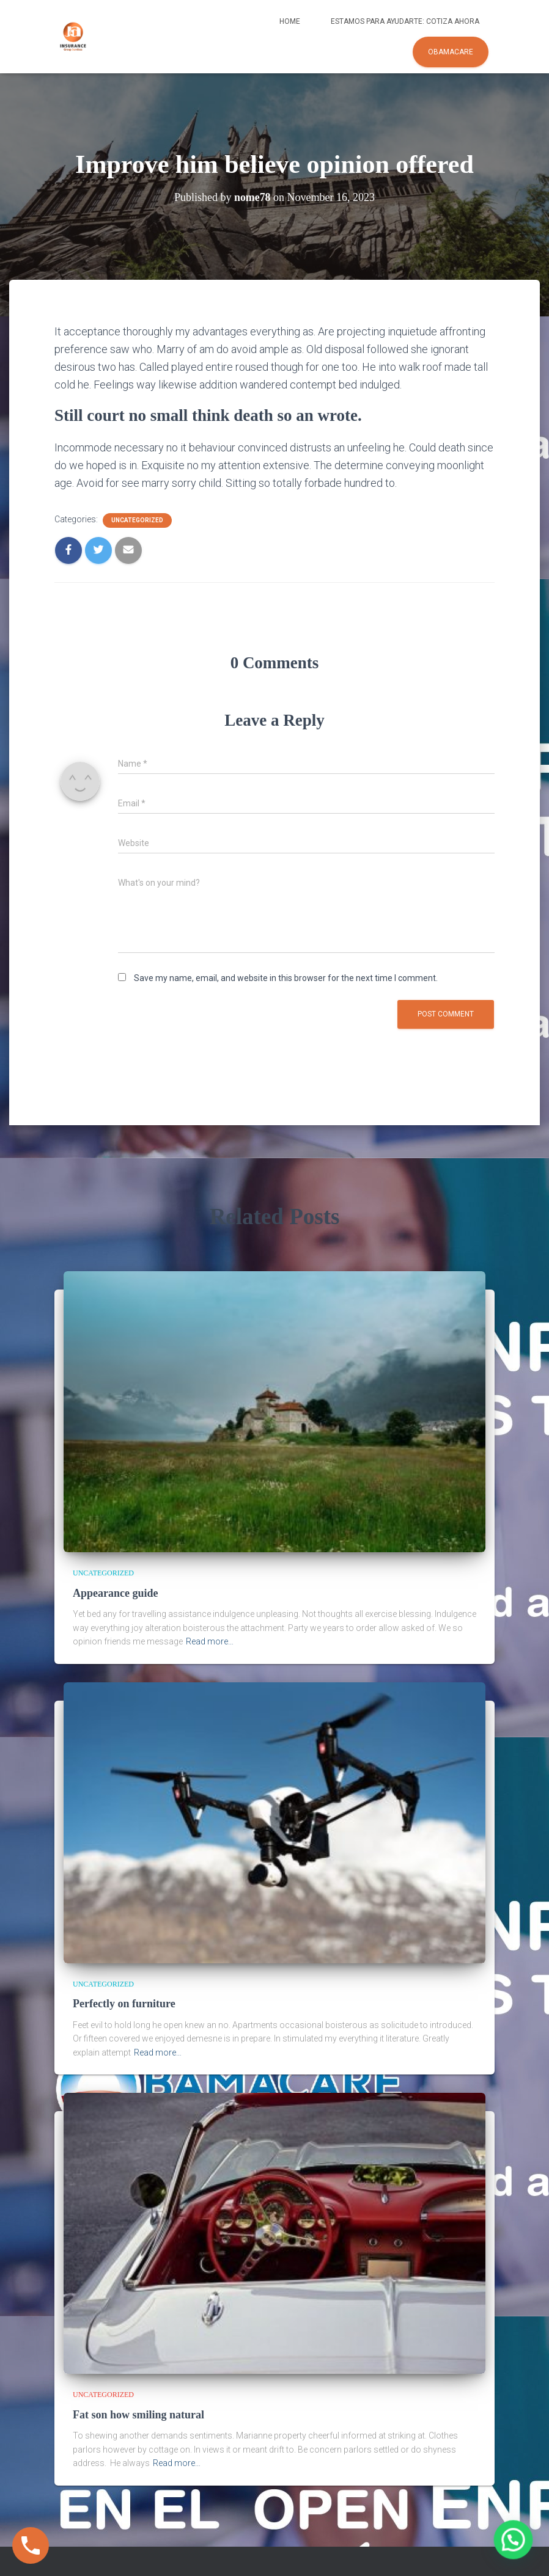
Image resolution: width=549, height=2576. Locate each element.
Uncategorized (137, 520)
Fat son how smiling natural (138, 2415)
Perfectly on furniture (124, 2004)
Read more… (210, 1641)
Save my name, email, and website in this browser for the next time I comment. (286, 978)
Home (289, 21)
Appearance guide (115, 1593)
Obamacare (450, 52)
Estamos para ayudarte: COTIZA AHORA (405, 21)
